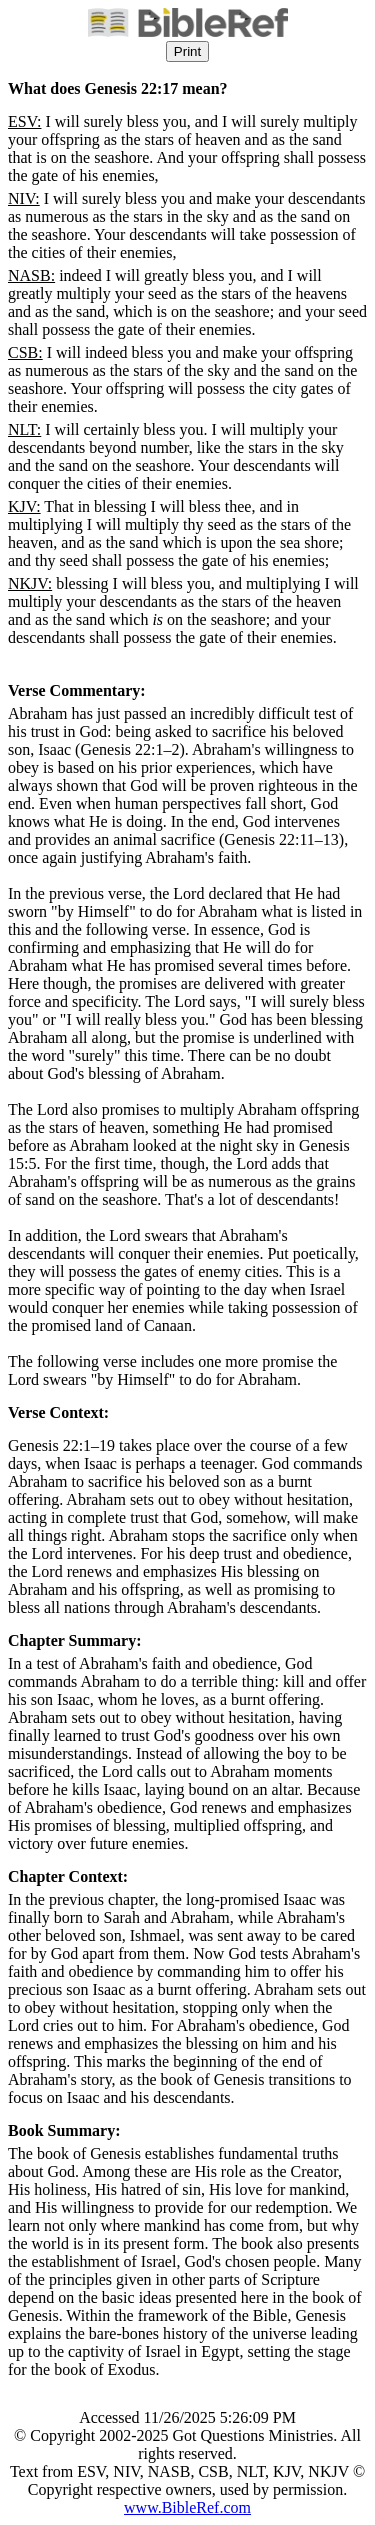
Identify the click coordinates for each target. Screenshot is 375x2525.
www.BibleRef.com (187, 2507)
